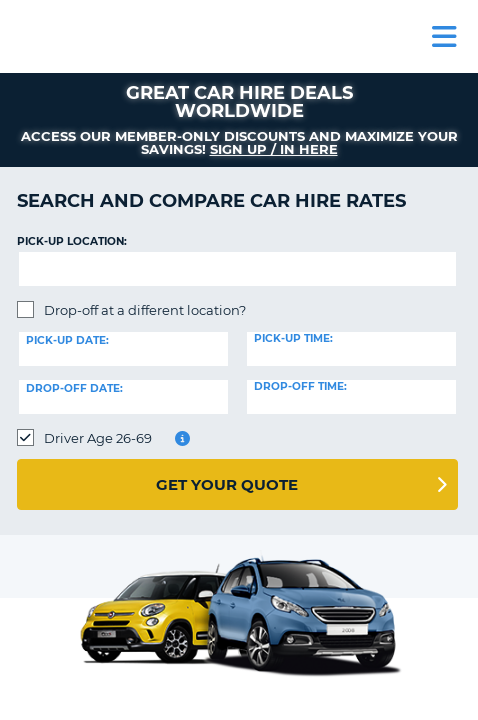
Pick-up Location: (72, 241)
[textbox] (237, 269)
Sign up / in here (274, 149)
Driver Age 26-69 (98, 438)
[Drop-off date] (123, 397)
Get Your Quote (227, 484)
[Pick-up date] (123, 349)
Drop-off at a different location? (145, 310)
